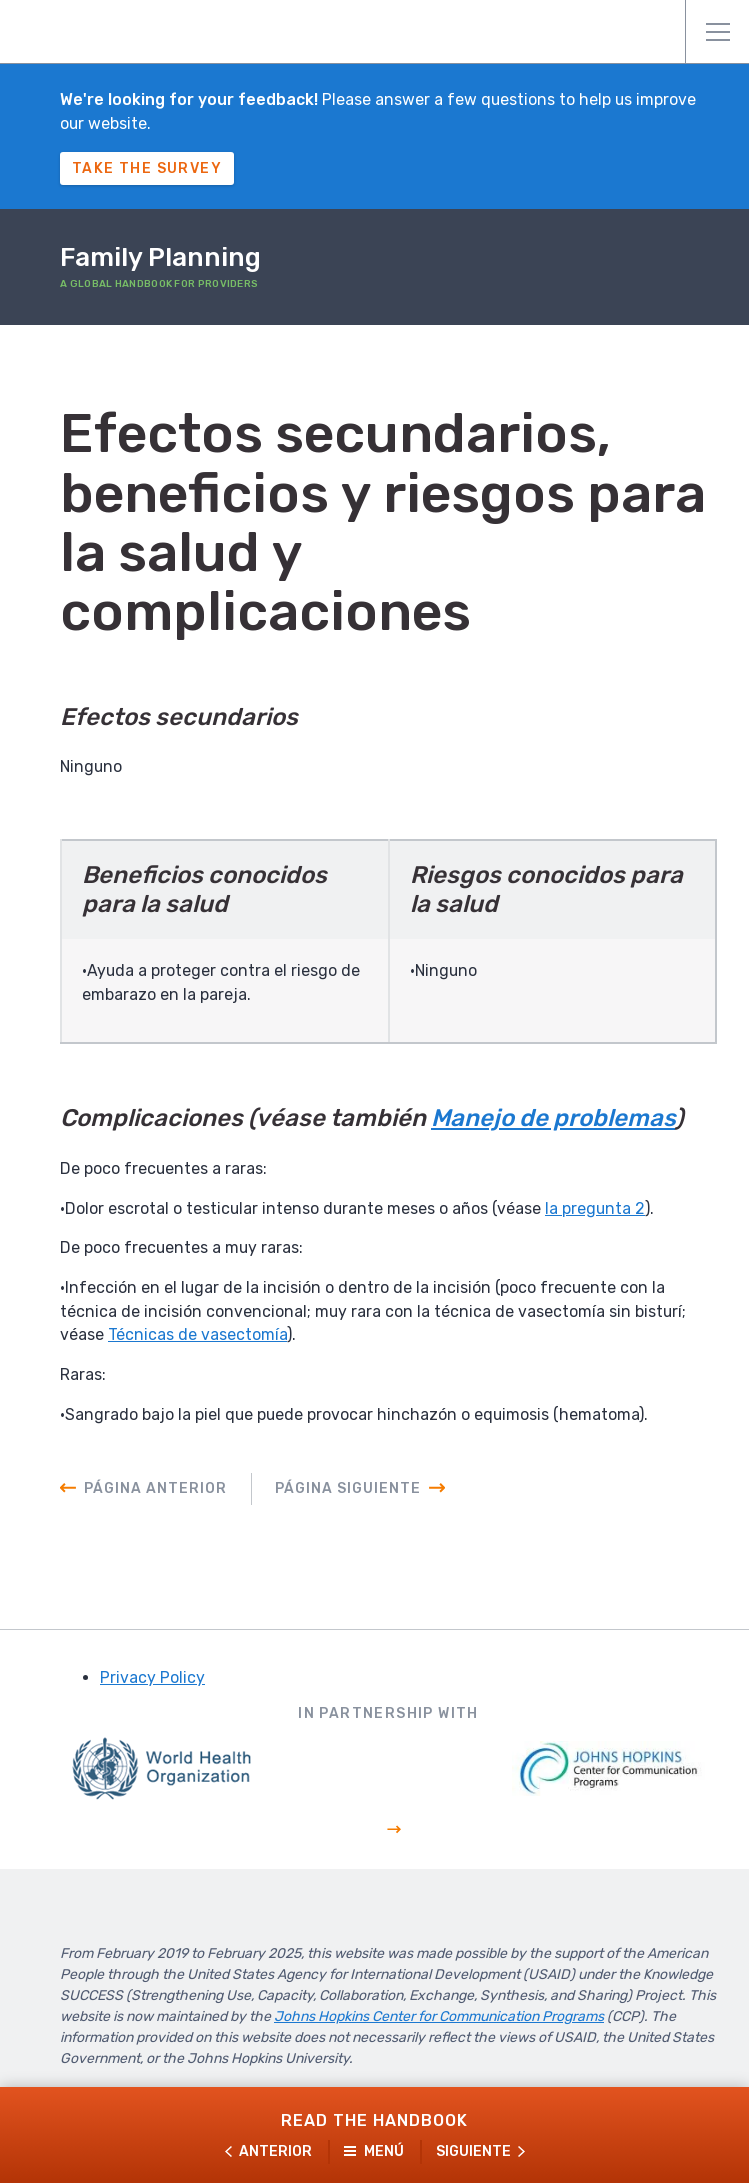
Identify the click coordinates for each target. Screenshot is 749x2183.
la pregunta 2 (597, 1209)
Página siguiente (348, 1492)
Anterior (275, 2151)
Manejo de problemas (553, 1120)
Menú (718, 32)
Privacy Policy (152, 1681)
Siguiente (473, 2151)
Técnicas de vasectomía (197, 1337)
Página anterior (155, 1492)
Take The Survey (147, 168)
